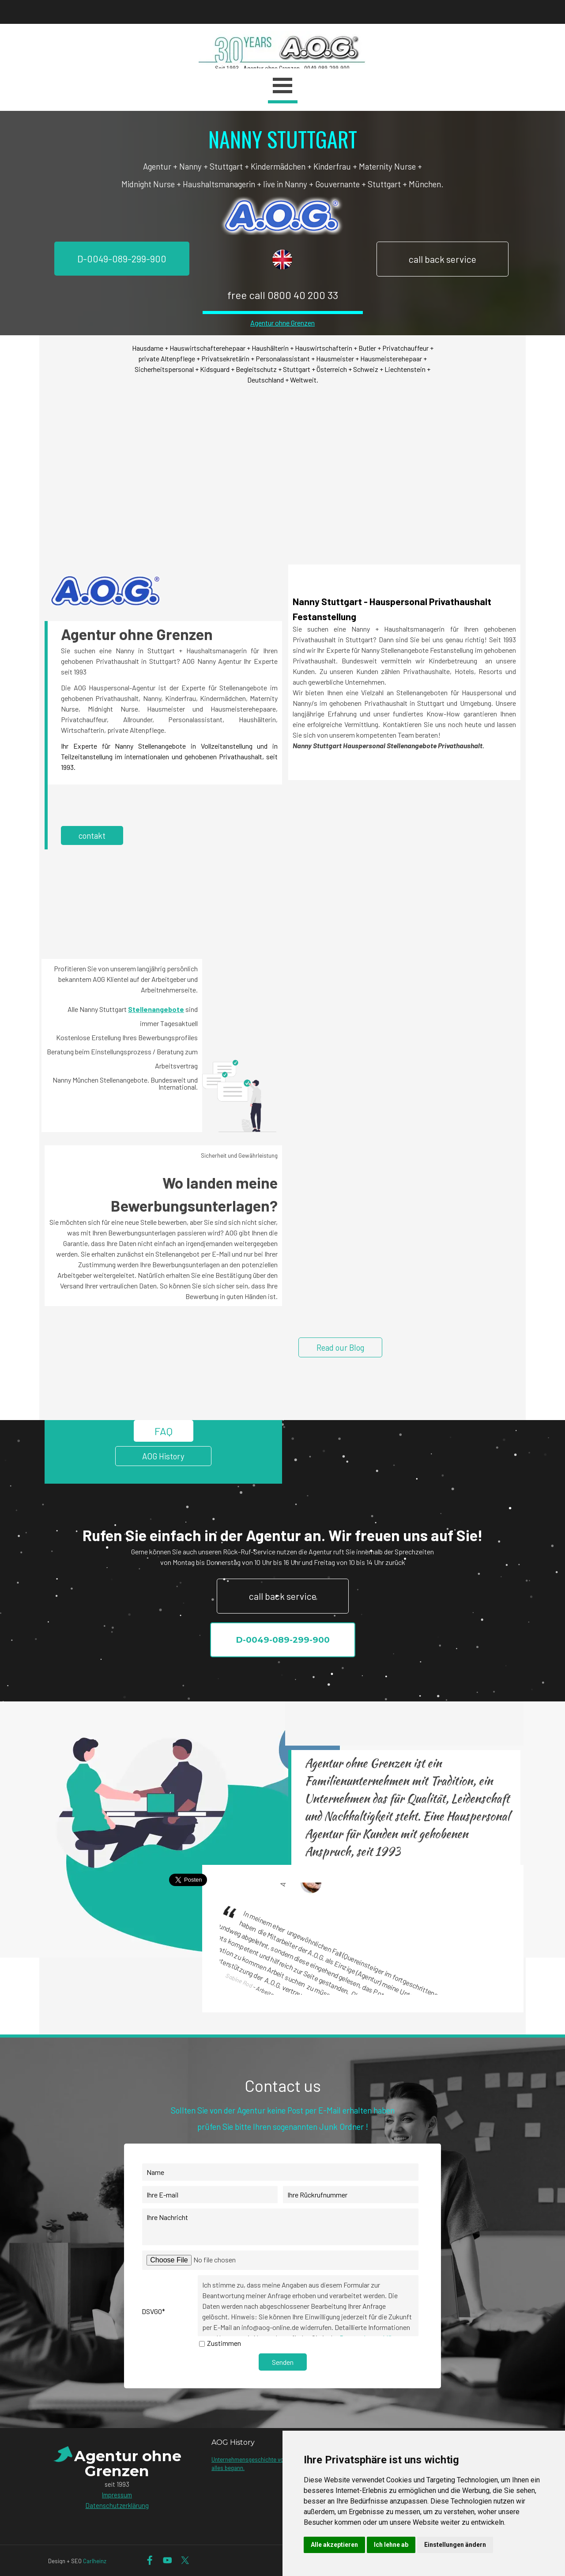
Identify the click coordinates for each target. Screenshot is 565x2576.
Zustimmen (224, 2343)
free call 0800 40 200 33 (282, 294)
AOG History (163, 1456)
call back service (442, 259)
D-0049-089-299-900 (121, 258)
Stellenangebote (156, 1009)
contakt (92, 835)
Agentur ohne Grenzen (282, 322)
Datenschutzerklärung (117, 2505)
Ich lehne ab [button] (391, 2544)
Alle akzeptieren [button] (334, 2544)
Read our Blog (340, 1347)
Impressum (117, 2495)
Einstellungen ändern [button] (455, 2544)
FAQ (163, 1430)
